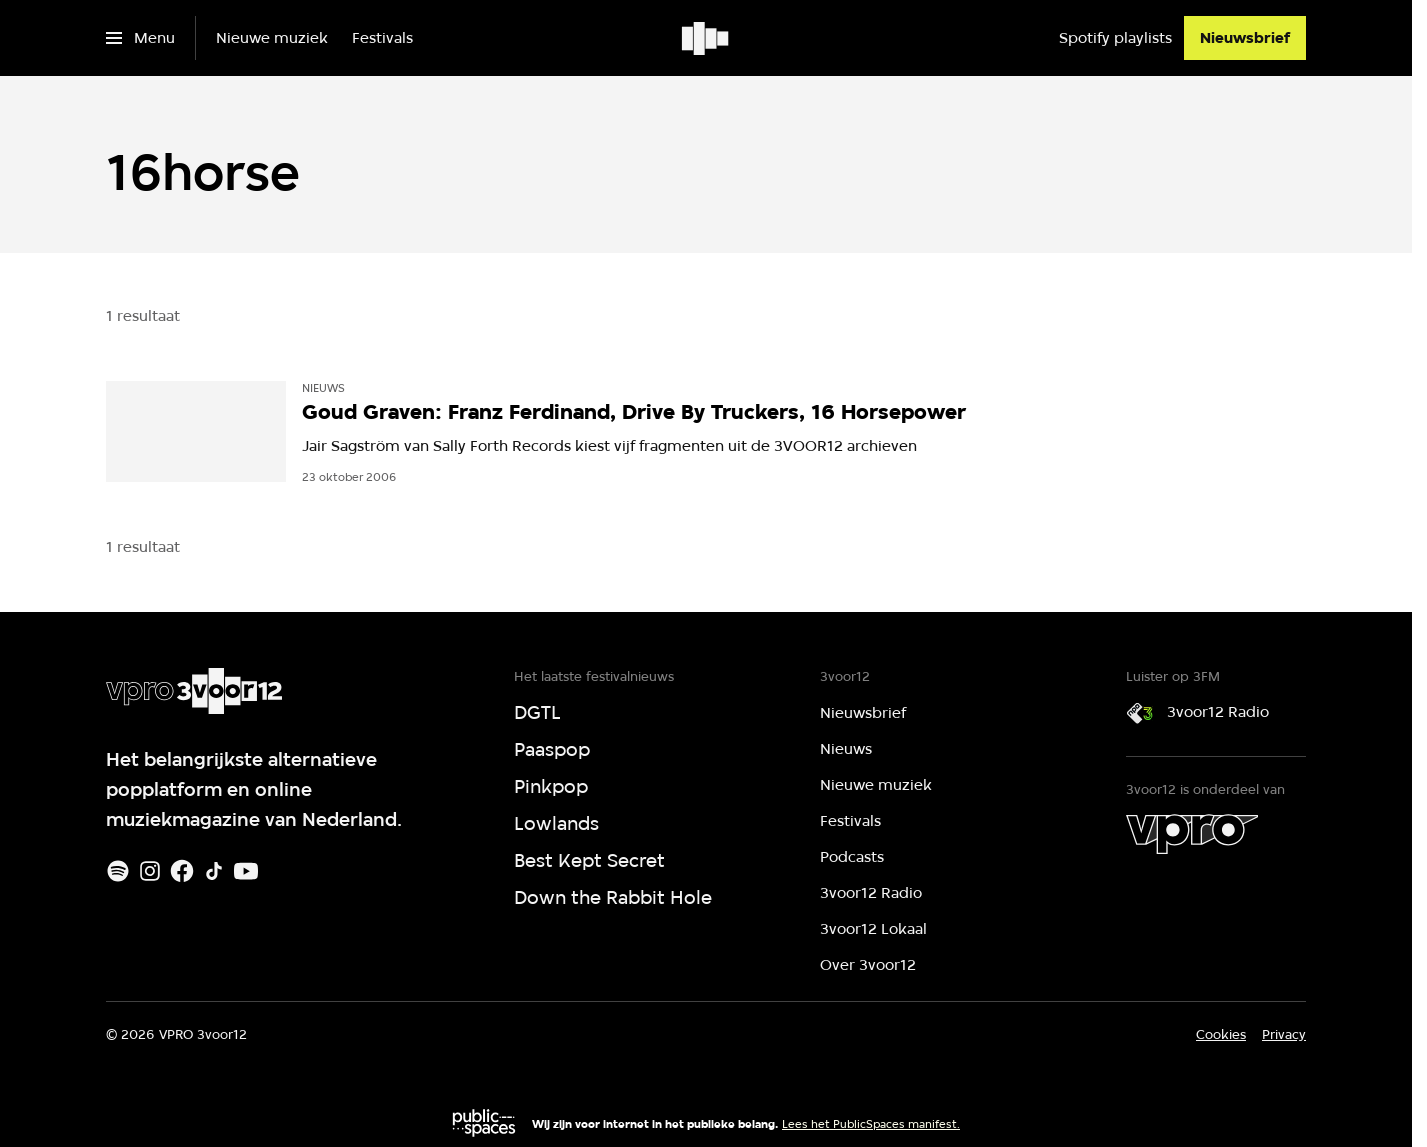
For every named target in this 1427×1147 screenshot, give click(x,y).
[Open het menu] (140, 38)
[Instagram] (150, 871)
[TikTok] (214, 871)
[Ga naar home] (706, 38)
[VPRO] (1192, 834)
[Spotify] (118, 871)
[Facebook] (182, 871)
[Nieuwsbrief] (1245, 38)
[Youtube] (246, 871)
